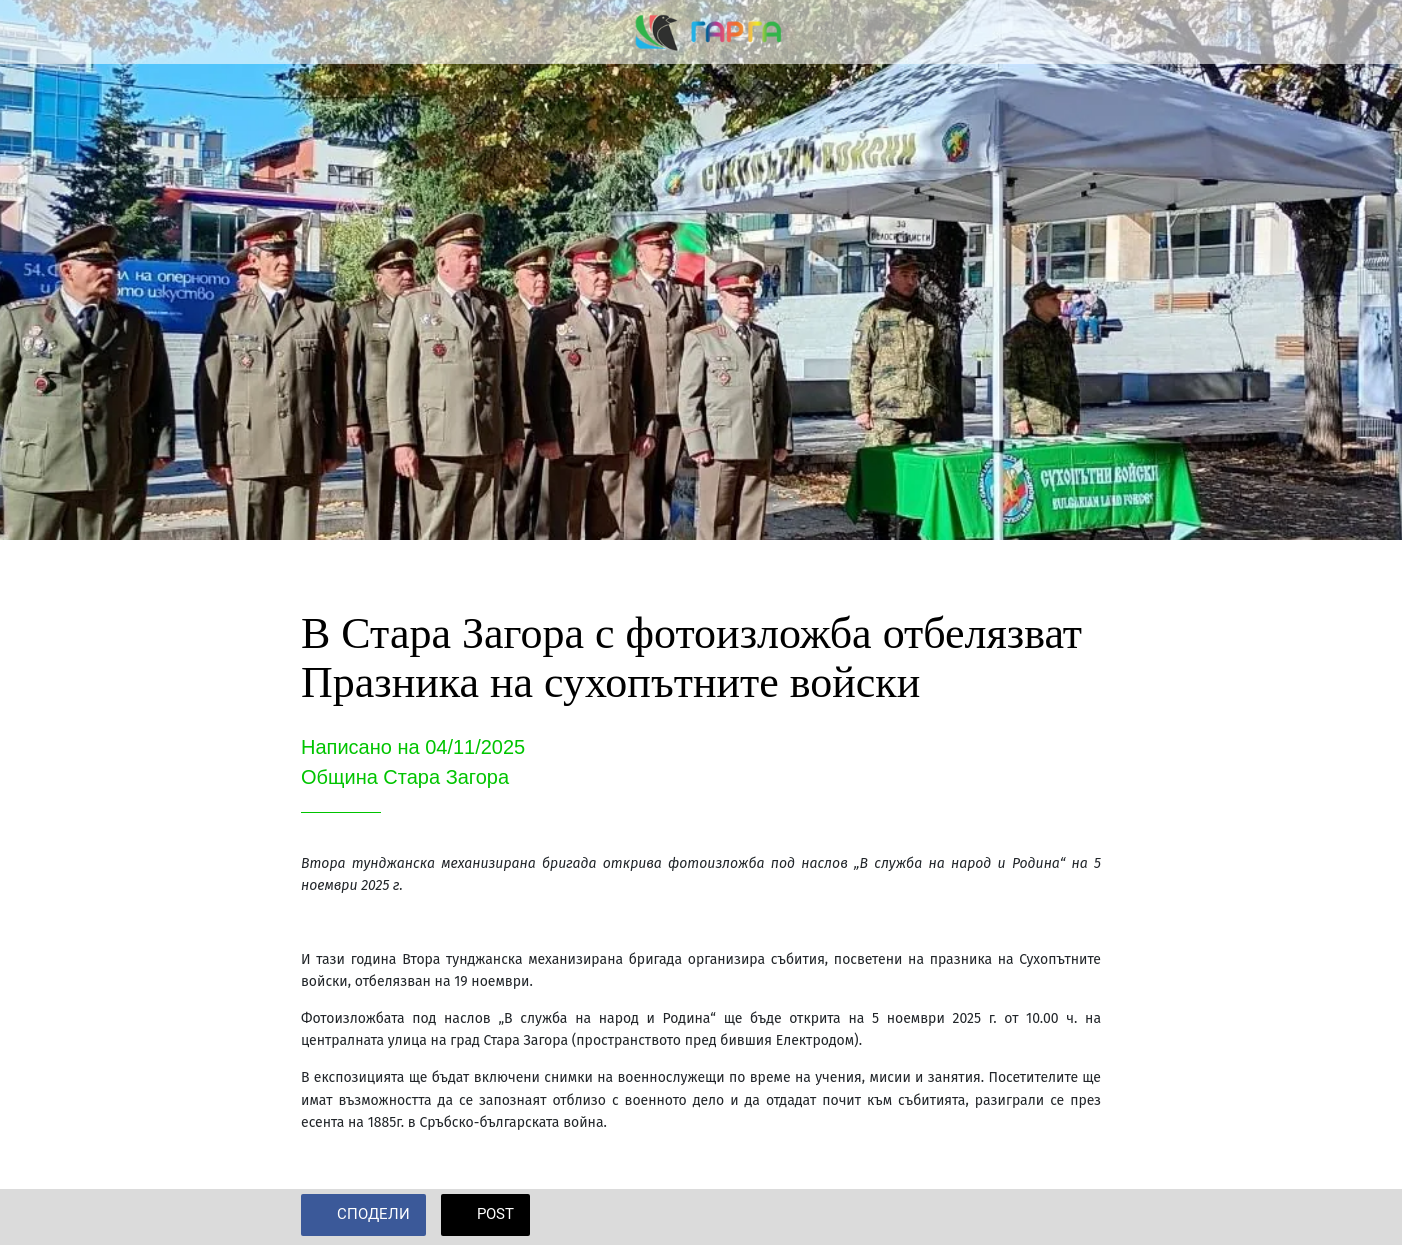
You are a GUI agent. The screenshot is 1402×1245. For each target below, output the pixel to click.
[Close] (32, 32)
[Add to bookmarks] (1077, 1217)
